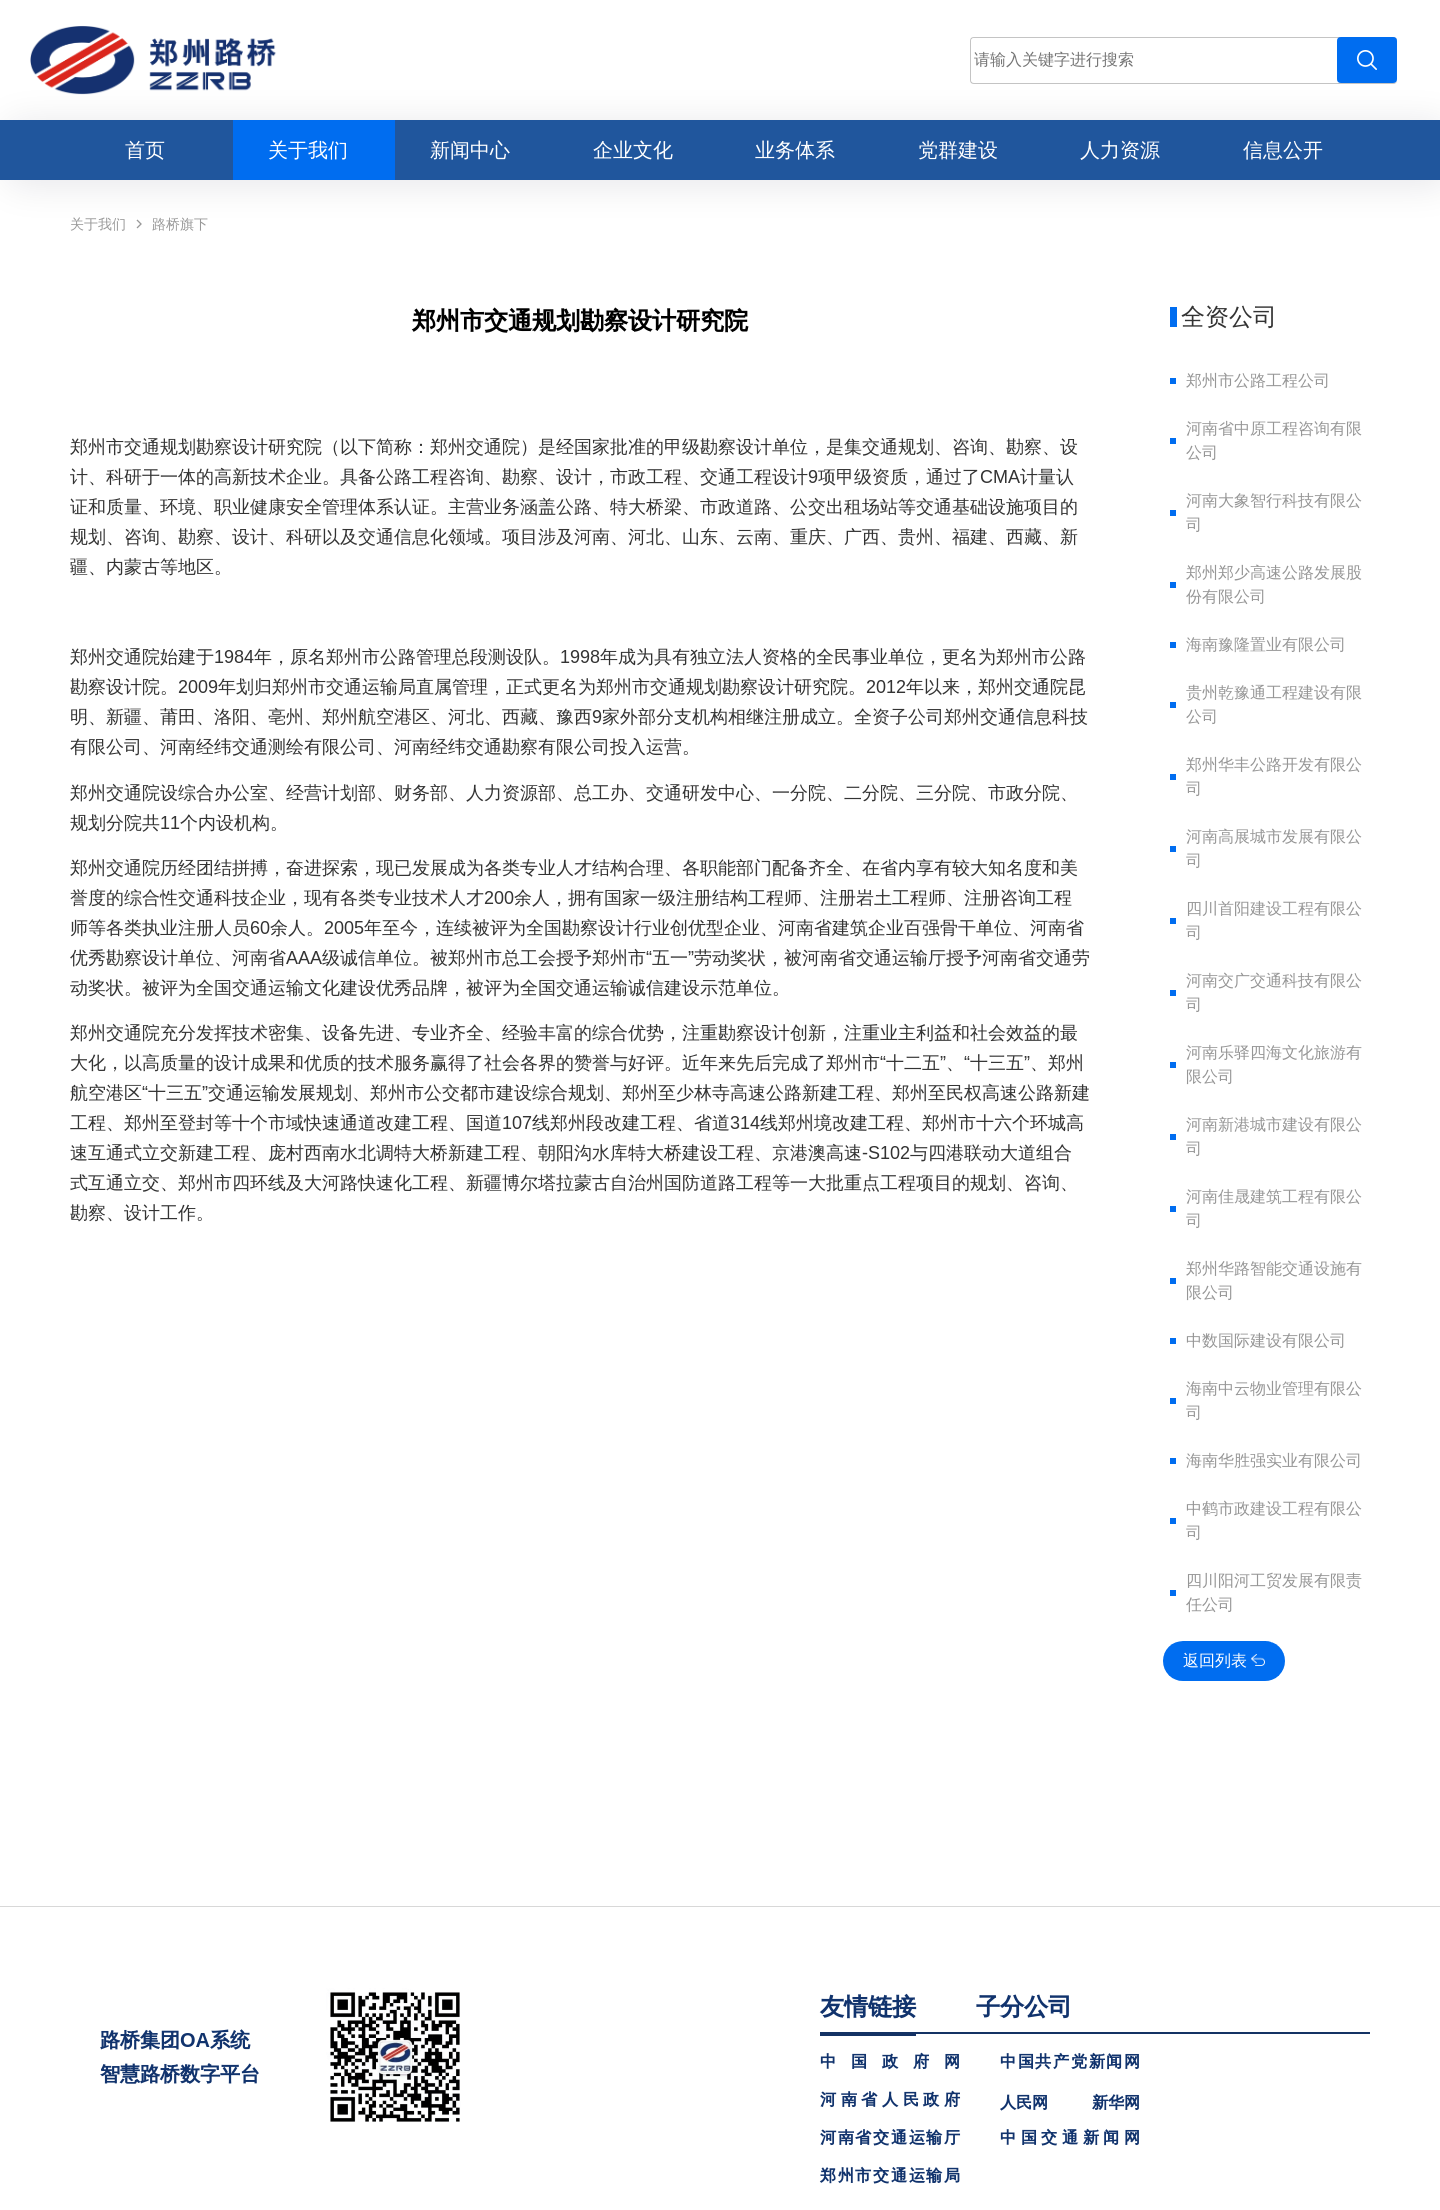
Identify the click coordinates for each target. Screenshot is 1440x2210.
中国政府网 (890, 2062)
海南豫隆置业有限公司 (1266, 644)
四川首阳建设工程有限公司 (1274, 920)
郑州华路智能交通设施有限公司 (1274, 1280)
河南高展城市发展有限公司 (1274, 848)
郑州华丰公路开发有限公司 (1274, 776)
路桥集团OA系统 (175, 2040)
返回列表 (1224, 1660)
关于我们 (98, 224)
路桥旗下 (180, 224)
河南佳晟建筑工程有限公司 (1274, 1208)
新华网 (1116, 2103)
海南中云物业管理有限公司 (1274, 1400)
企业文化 (633, 150)
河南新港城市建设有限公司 (1274, 1136)
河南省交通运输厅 (890, 2138)
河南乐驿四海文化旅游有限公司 (1274, 1064)
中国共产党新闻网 (1070, 2062)
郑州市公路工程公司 (1258, 380)
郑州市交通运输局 (890, 2176)
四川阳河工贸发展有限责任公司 (1274, 1592)
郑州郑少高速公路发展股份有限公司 (1274, 584)
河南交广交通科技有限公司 (1274, 992)
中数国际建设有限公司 (1266, 1340)
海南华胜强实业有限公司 (1274, 1460)
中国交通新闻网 (1070, 2138)
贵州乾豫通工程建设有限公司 (1274, 704)
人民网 (1024, 2103)
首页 (145, 150)
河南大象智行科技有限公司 (1274, 512)
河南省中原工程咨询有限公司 (1274, 440)
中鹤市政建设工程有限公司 (1274, 1520)
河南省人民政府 (890, 2100)
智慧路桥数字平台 (180, 2074)
